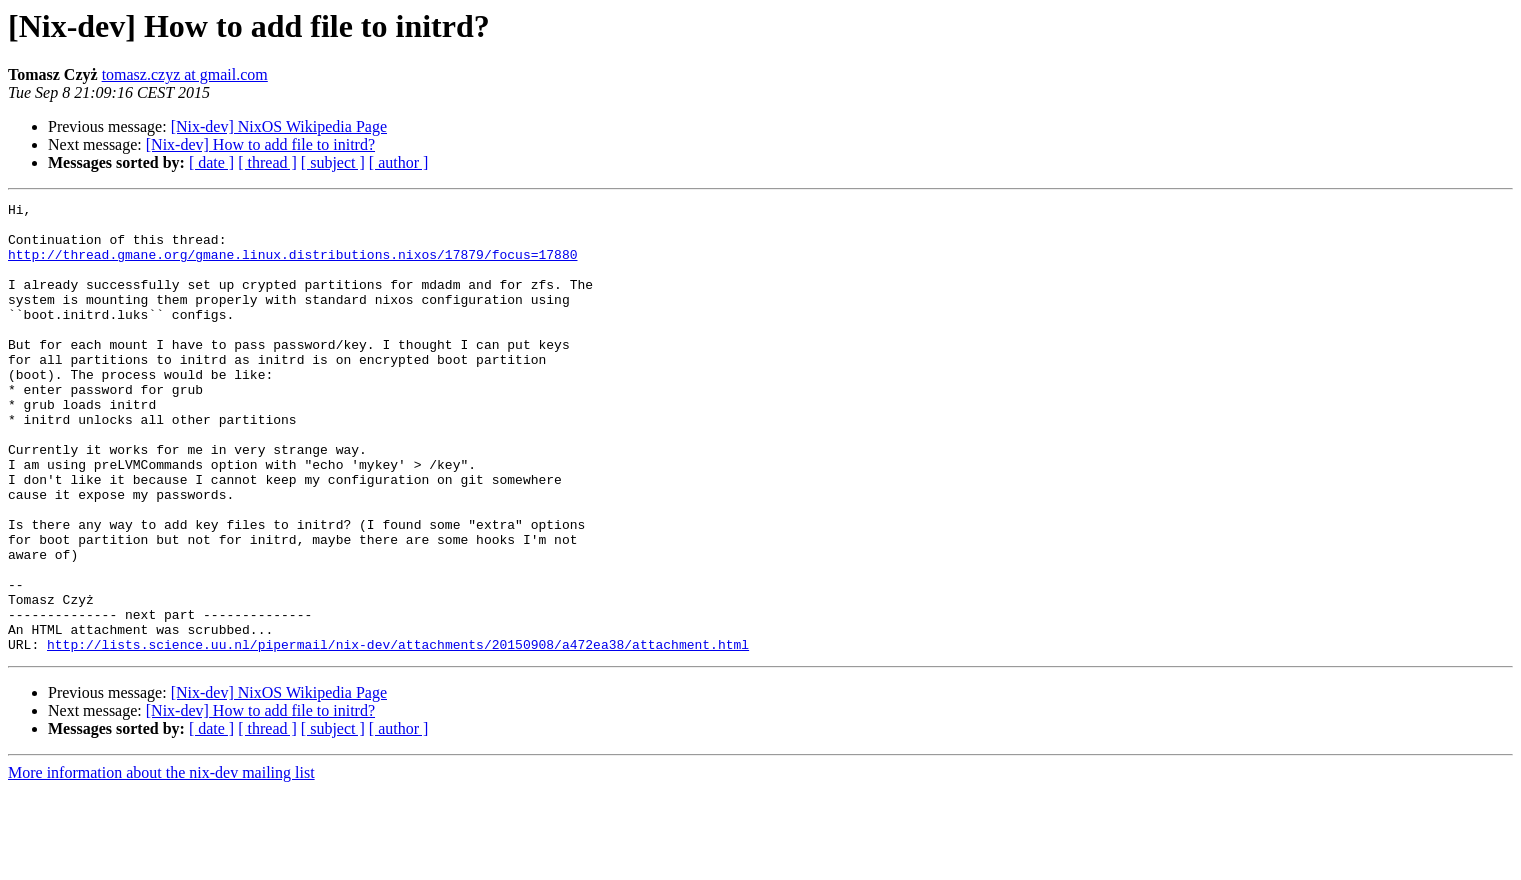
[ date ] (211, 162)
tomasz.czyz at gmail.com (185, 74)
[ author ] (399, 162)
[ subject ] (333, 162)
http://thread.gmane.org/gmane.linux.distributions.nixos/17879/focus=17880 (292, 266)
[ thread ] (267, 162)
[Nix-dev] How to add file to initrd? (260, 144)
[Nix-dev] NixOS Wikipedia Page (279, 126)
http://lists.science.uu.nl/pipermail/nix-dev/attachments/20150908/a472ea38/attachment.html (398, 734)
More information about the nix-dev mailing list (161, 862)
